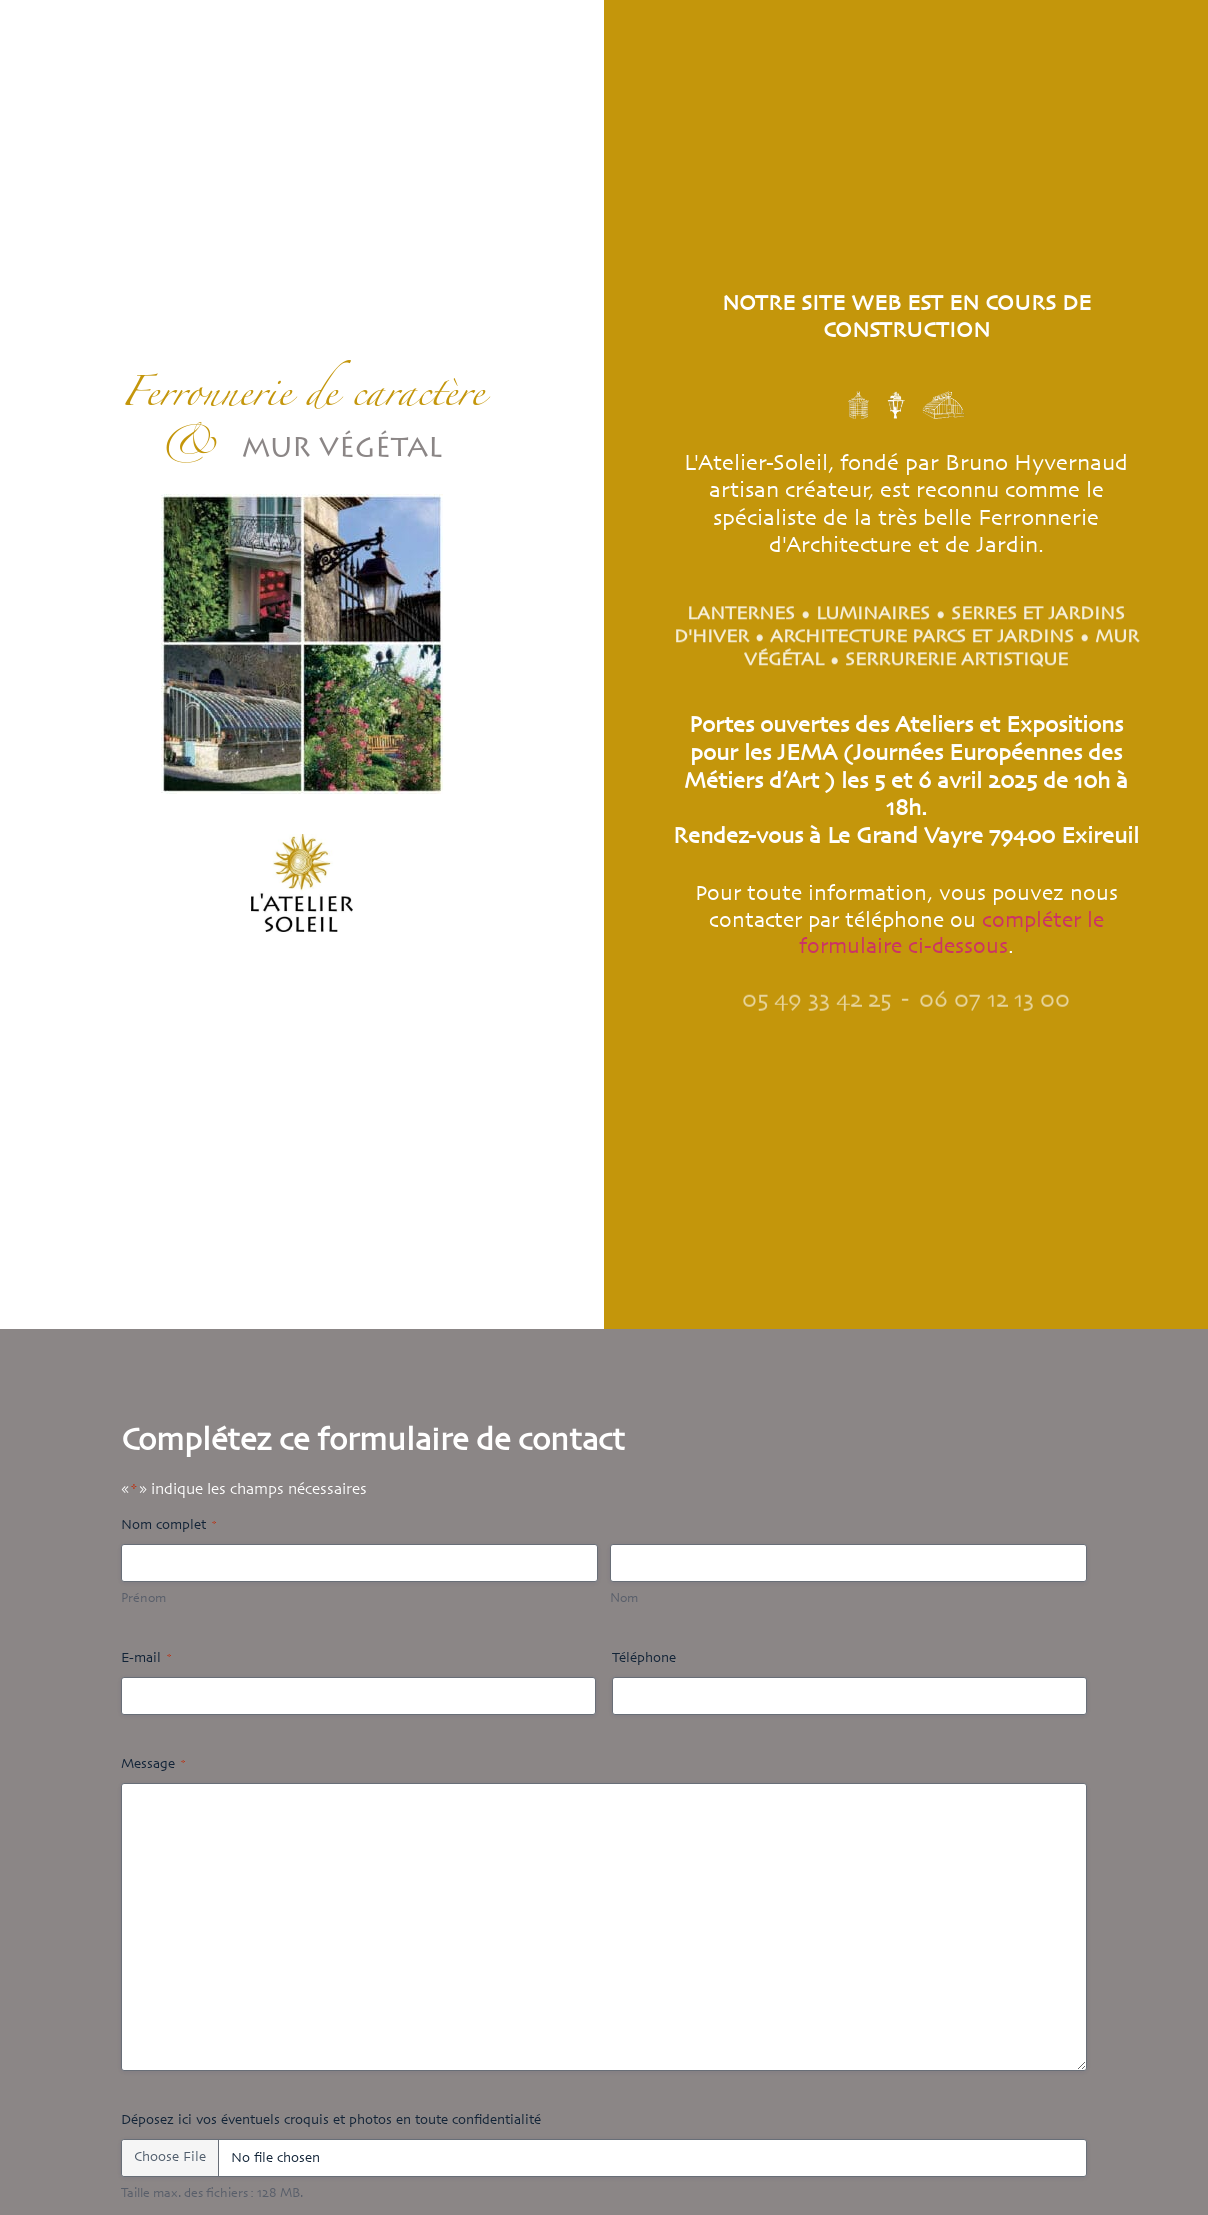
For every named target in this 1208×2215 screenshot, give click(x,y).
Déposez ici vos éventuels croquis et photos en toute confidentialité (331, 2120)
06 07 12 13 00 (994, 1006)
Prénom (143, 1599)
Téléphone (644, 1658)
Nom (624, 1599)
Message (153, 1764)
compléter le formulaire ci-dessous (951, 934)
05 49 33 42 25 (816, 1006)
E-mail (146, 1658)
